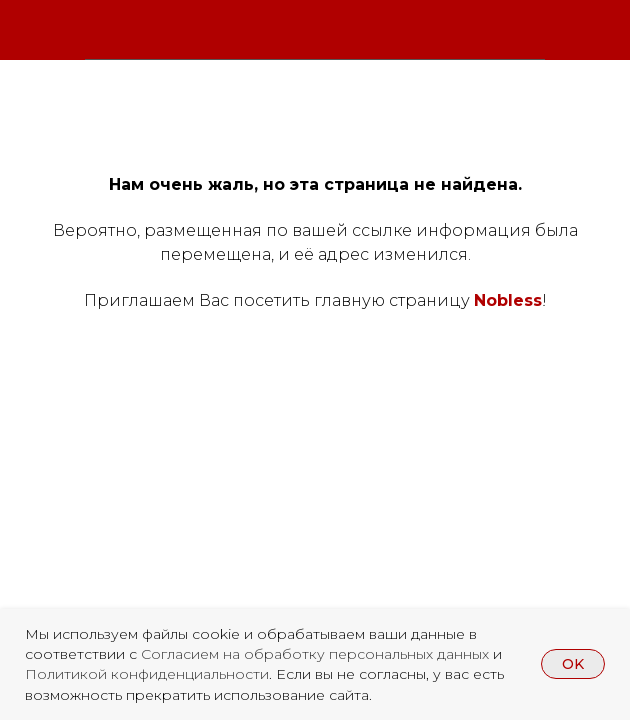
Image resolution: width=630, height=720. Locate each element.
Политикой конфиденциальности (147, 674)
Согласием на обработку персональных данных (317, 654)
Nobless (508, 300)
